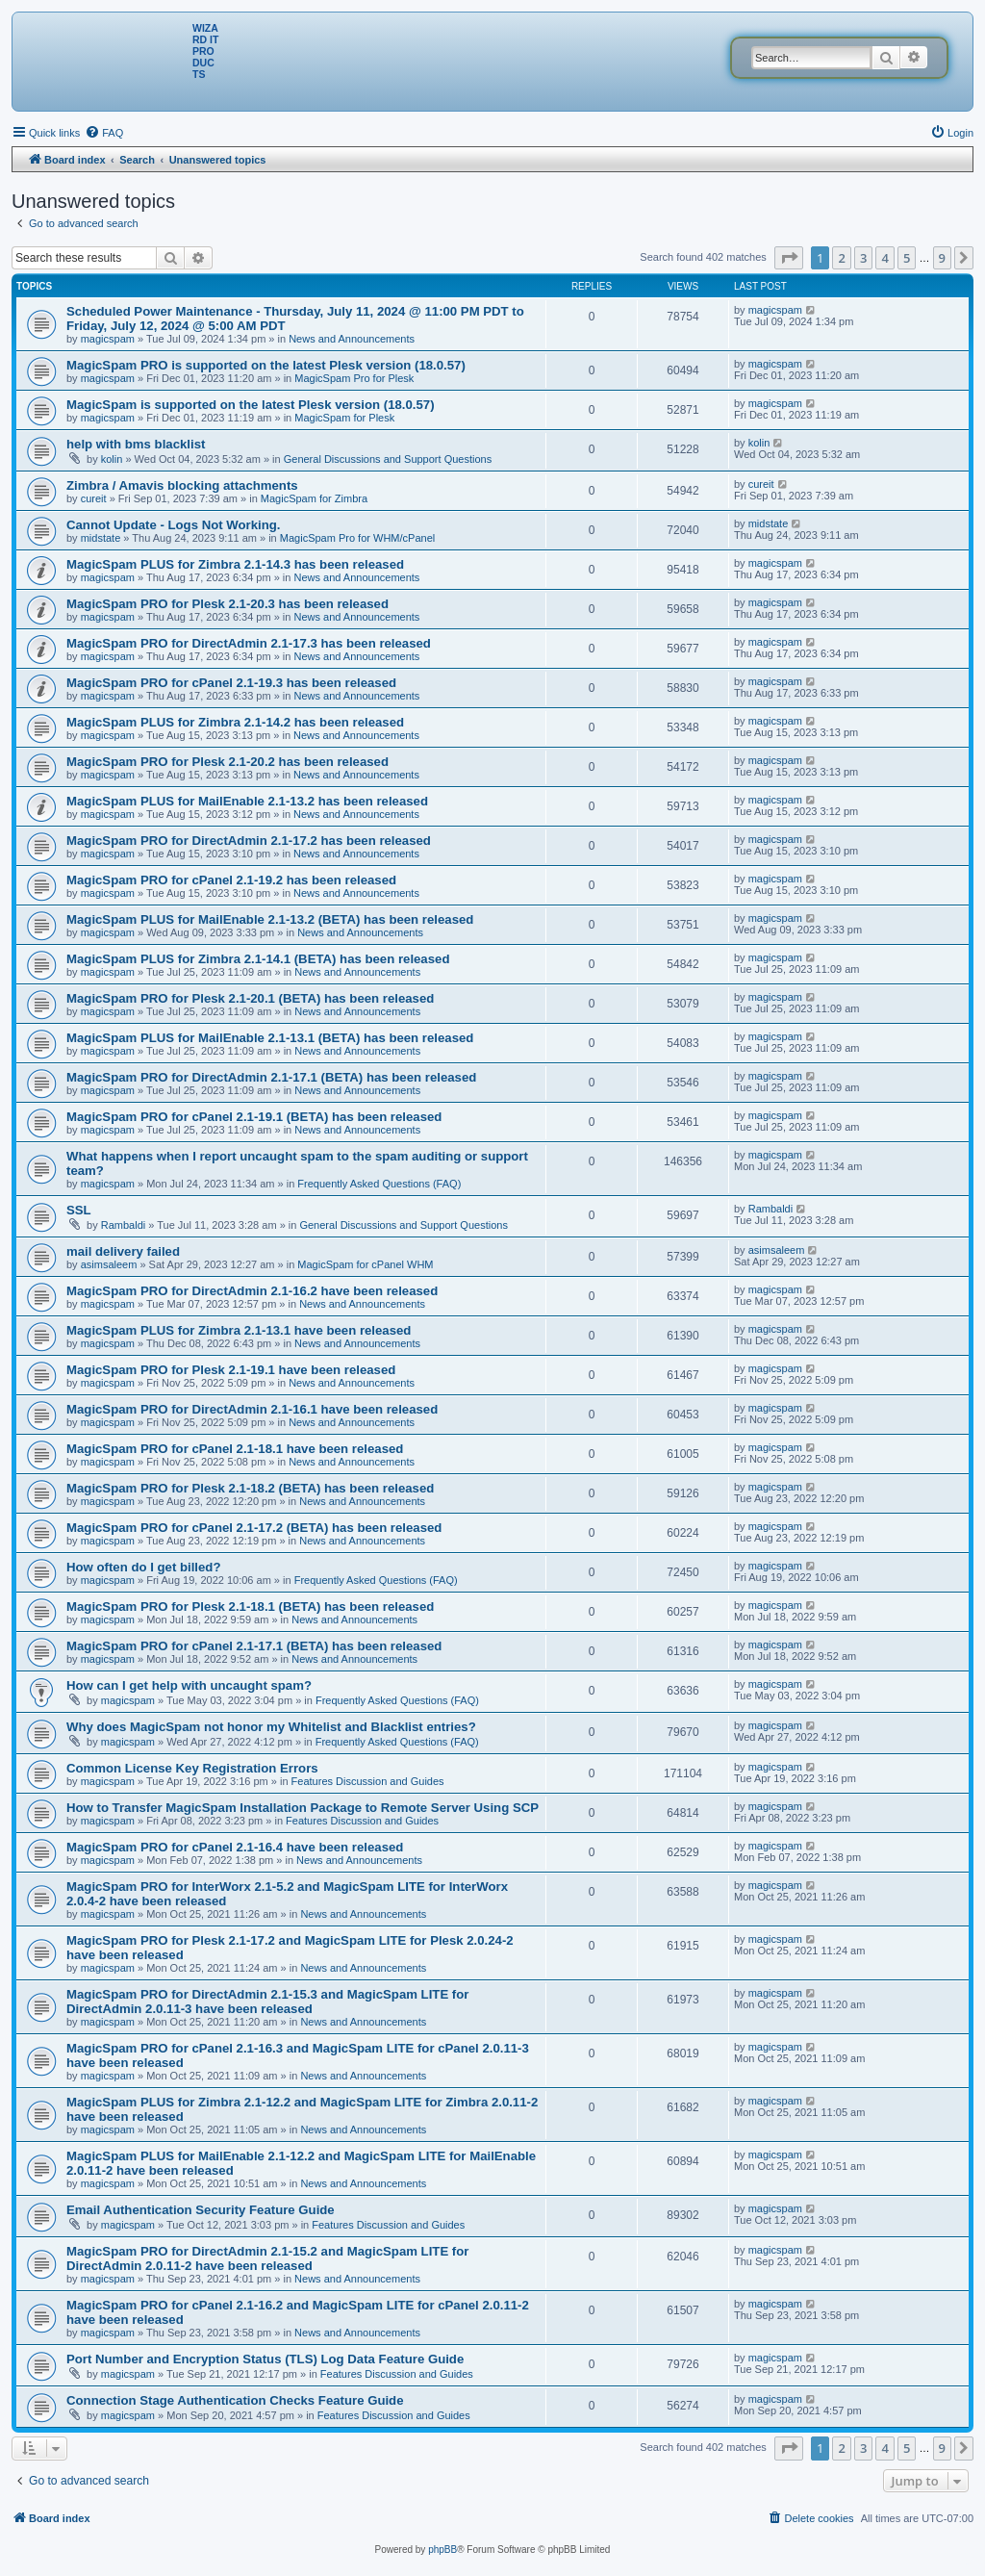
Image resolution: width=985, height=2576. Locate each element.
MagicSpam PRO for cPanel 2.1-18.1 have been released (234, 1448)
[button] (788, 257)
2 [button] (841, 258)
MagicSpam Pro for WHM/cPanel (357, 538)
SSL (78, 1210)
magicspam (108, 338)
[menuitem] (104, 132)
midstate (101, 538)
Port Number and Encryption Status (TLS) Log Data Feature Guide (265, 2359)
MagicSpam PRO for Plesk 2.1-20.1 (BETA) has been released (250, 998)
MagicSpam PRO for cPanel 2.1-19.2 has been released (231, 880)
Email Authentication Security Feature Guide (200, 2210)
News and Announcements (352, 338)
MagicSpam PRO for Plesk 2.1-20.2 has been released (227, 761)
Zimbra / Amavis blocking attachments (182, 485)
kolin (112, 459)
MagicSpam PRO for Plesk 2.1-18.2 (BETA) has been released (250, 1488)
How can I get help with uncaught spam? (189, 1685)
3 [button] (863, 258)
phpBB (442, 2549)
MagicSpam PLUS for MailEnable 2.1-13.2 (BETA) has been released (269, 919)
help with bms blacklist (135, 444)
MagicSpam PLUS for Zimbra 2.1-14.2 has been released (235, 722)
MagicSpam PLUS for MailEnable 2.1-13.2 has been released (247, 801)
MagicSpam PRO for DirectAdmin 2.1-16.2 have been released (252, 1291)
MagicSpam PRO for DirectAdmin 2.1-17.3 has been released (248, 643)
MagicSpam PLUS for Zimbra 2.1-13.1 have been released (238, 1330)
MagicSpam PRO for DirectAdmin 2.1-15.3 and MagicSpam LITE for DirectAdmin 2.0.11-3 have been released (267, 2001)
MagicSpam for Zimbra (314, 498)
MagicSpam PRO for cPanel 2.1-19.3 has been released (231, 683)
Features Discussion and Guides (367, 1781)
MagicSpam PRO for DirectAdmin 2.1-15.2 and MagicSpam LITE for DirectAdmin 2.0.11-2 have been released (267, 2258)
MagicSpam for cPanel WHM (365, 1264)
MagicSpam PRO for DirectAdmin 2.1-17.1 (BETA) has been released (271, 1077)
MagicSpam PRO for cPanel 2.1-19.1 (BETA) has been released (254, 1116)
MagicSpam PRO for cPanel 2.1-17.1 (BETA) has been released (254, 1646)
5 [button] (906, 258)
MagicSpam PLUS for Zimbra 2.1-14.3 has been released (235, 564)
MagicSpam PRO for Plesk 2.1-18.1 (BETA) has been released (250, 1606)
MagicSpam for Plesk (344, 417)
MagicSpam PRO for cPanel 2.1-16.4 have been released (234, 1847)
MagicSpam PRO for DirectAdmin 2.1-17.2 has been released (248, 840)
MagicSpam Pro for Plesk (354, 378)
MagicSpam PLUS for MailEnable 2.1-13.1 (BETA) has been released (269, 1038)
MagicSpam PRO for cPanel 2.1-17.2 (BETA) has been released (254, 1527)
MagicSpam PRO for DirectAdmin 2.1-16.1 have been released (252, 1409)
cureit (94, 498)
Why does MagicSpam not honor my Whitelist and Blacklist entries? (271, 1727)
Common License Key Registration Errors (192, 1768)
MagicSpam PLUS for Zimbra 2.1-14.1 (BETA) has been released (257, 959)
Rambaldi (123, 1225)
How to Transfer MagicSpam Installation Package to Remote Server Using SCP (302, 1807)
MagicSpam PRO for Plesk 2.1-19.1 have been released (230, 1370)
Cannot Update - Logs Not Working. (173, 525)
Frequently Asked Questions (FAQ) (379, 1183)
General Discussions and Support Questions (388, 459)
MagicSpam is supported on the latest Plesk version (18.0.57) (250, 404)
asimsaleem (109, 1264)
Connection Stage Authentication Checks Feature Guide (235, 2400)
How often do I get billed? (143, 1567)
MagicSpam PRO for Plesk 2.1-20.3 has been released (227, 604)
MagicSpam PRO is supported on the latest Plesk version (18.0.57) (266, 365)
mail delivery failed (123, 1251)
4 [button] (884, 258)
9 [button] (942, 258)
